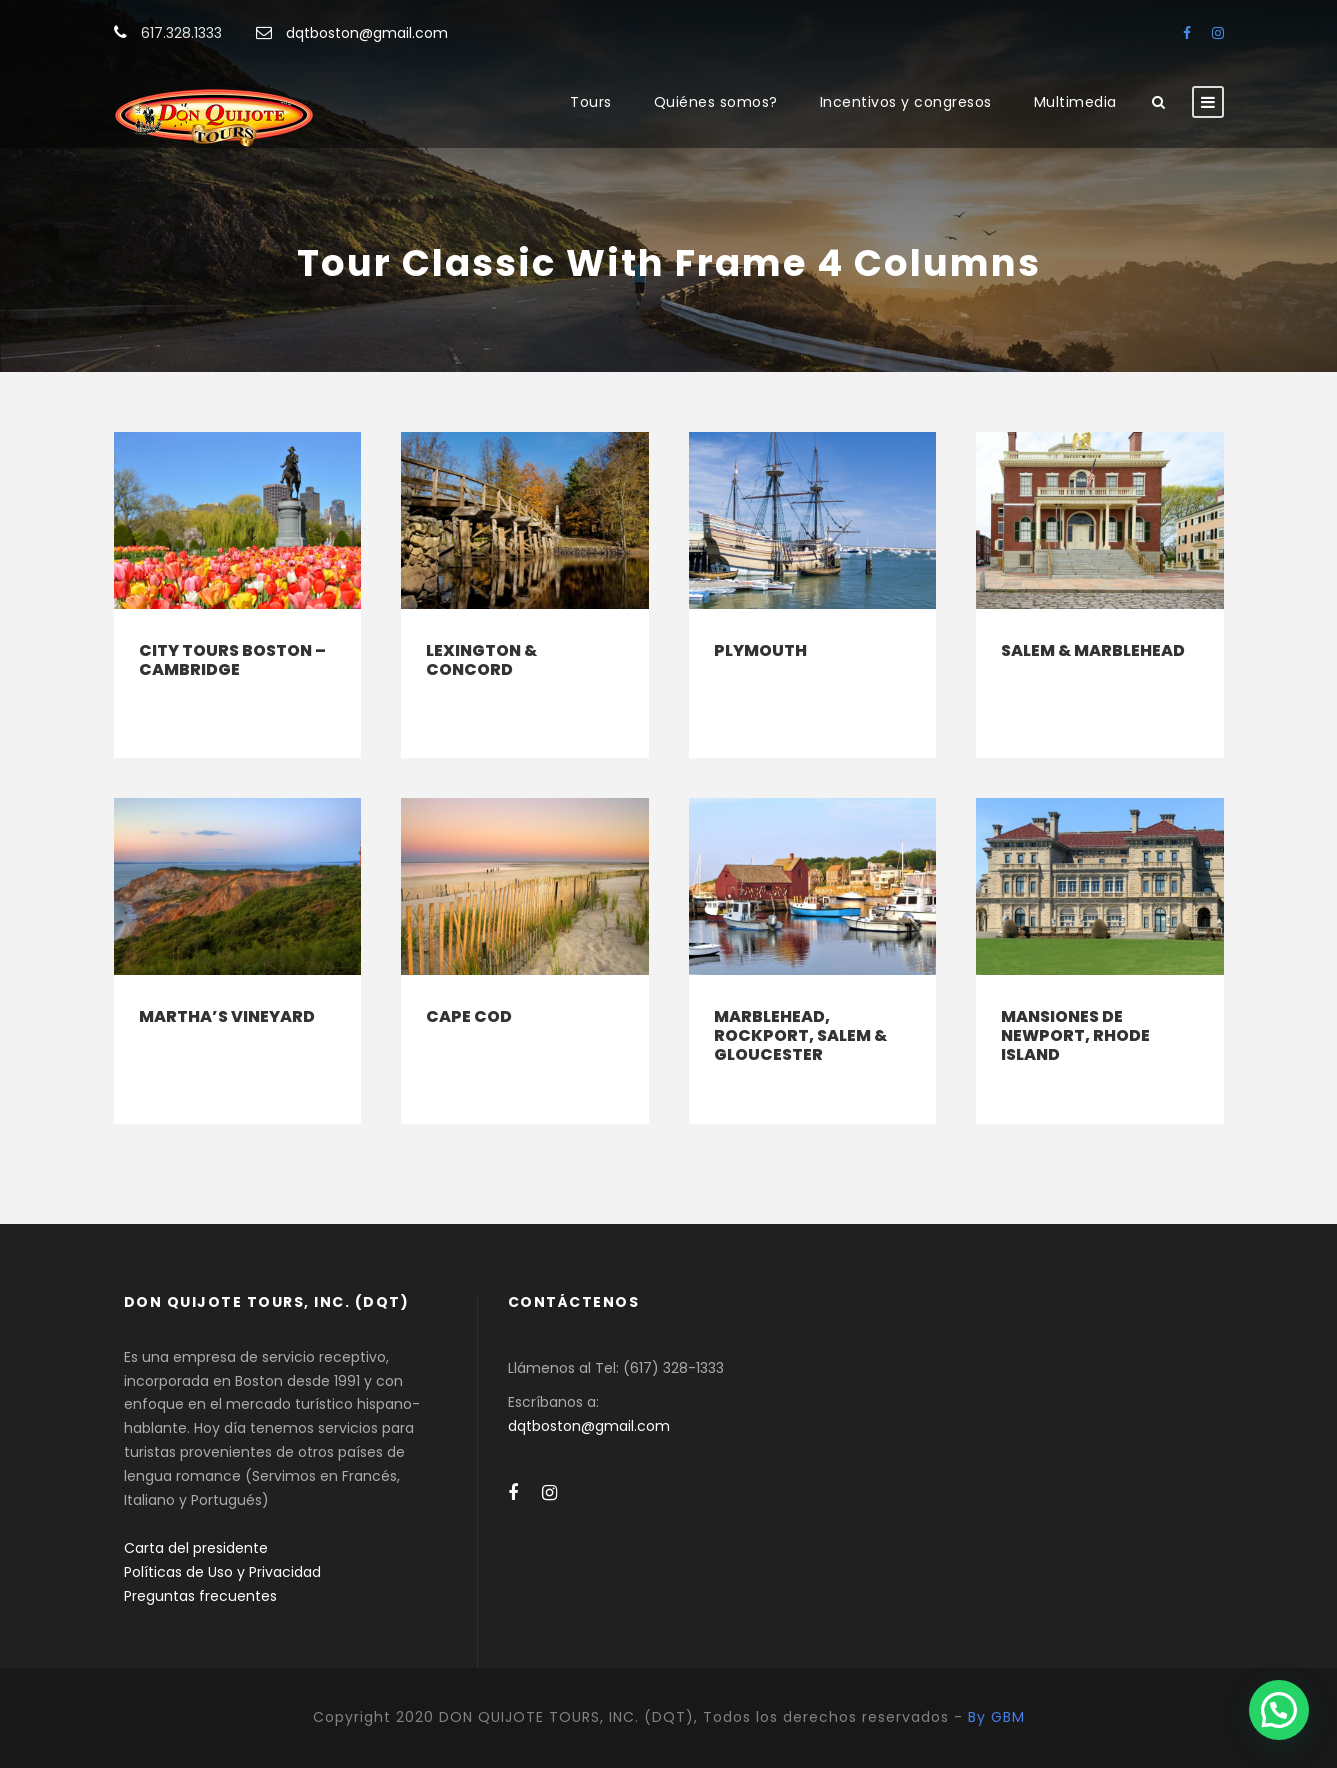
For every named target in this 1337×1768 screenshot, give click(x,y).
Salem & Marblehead (1093, 650)
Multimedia (1075, 102)
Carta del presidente (196, 1548)
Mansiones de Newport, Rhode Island (1075, 1035)
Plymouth (760, 650)
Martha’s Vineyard (227, 1016)
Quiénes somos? (716, 102)
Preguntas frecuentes (200, 1596)
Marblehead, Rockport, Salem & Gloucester (800, 1035)
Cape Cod (469, 1016)
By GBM (996, 1717)
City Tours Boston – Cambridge (232, 660)
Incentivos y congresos (906, 102)
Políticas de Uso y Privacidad (222, 1572)
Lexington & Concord (481, 660)
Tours (591, 102)
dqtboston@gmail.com (367, 33)
